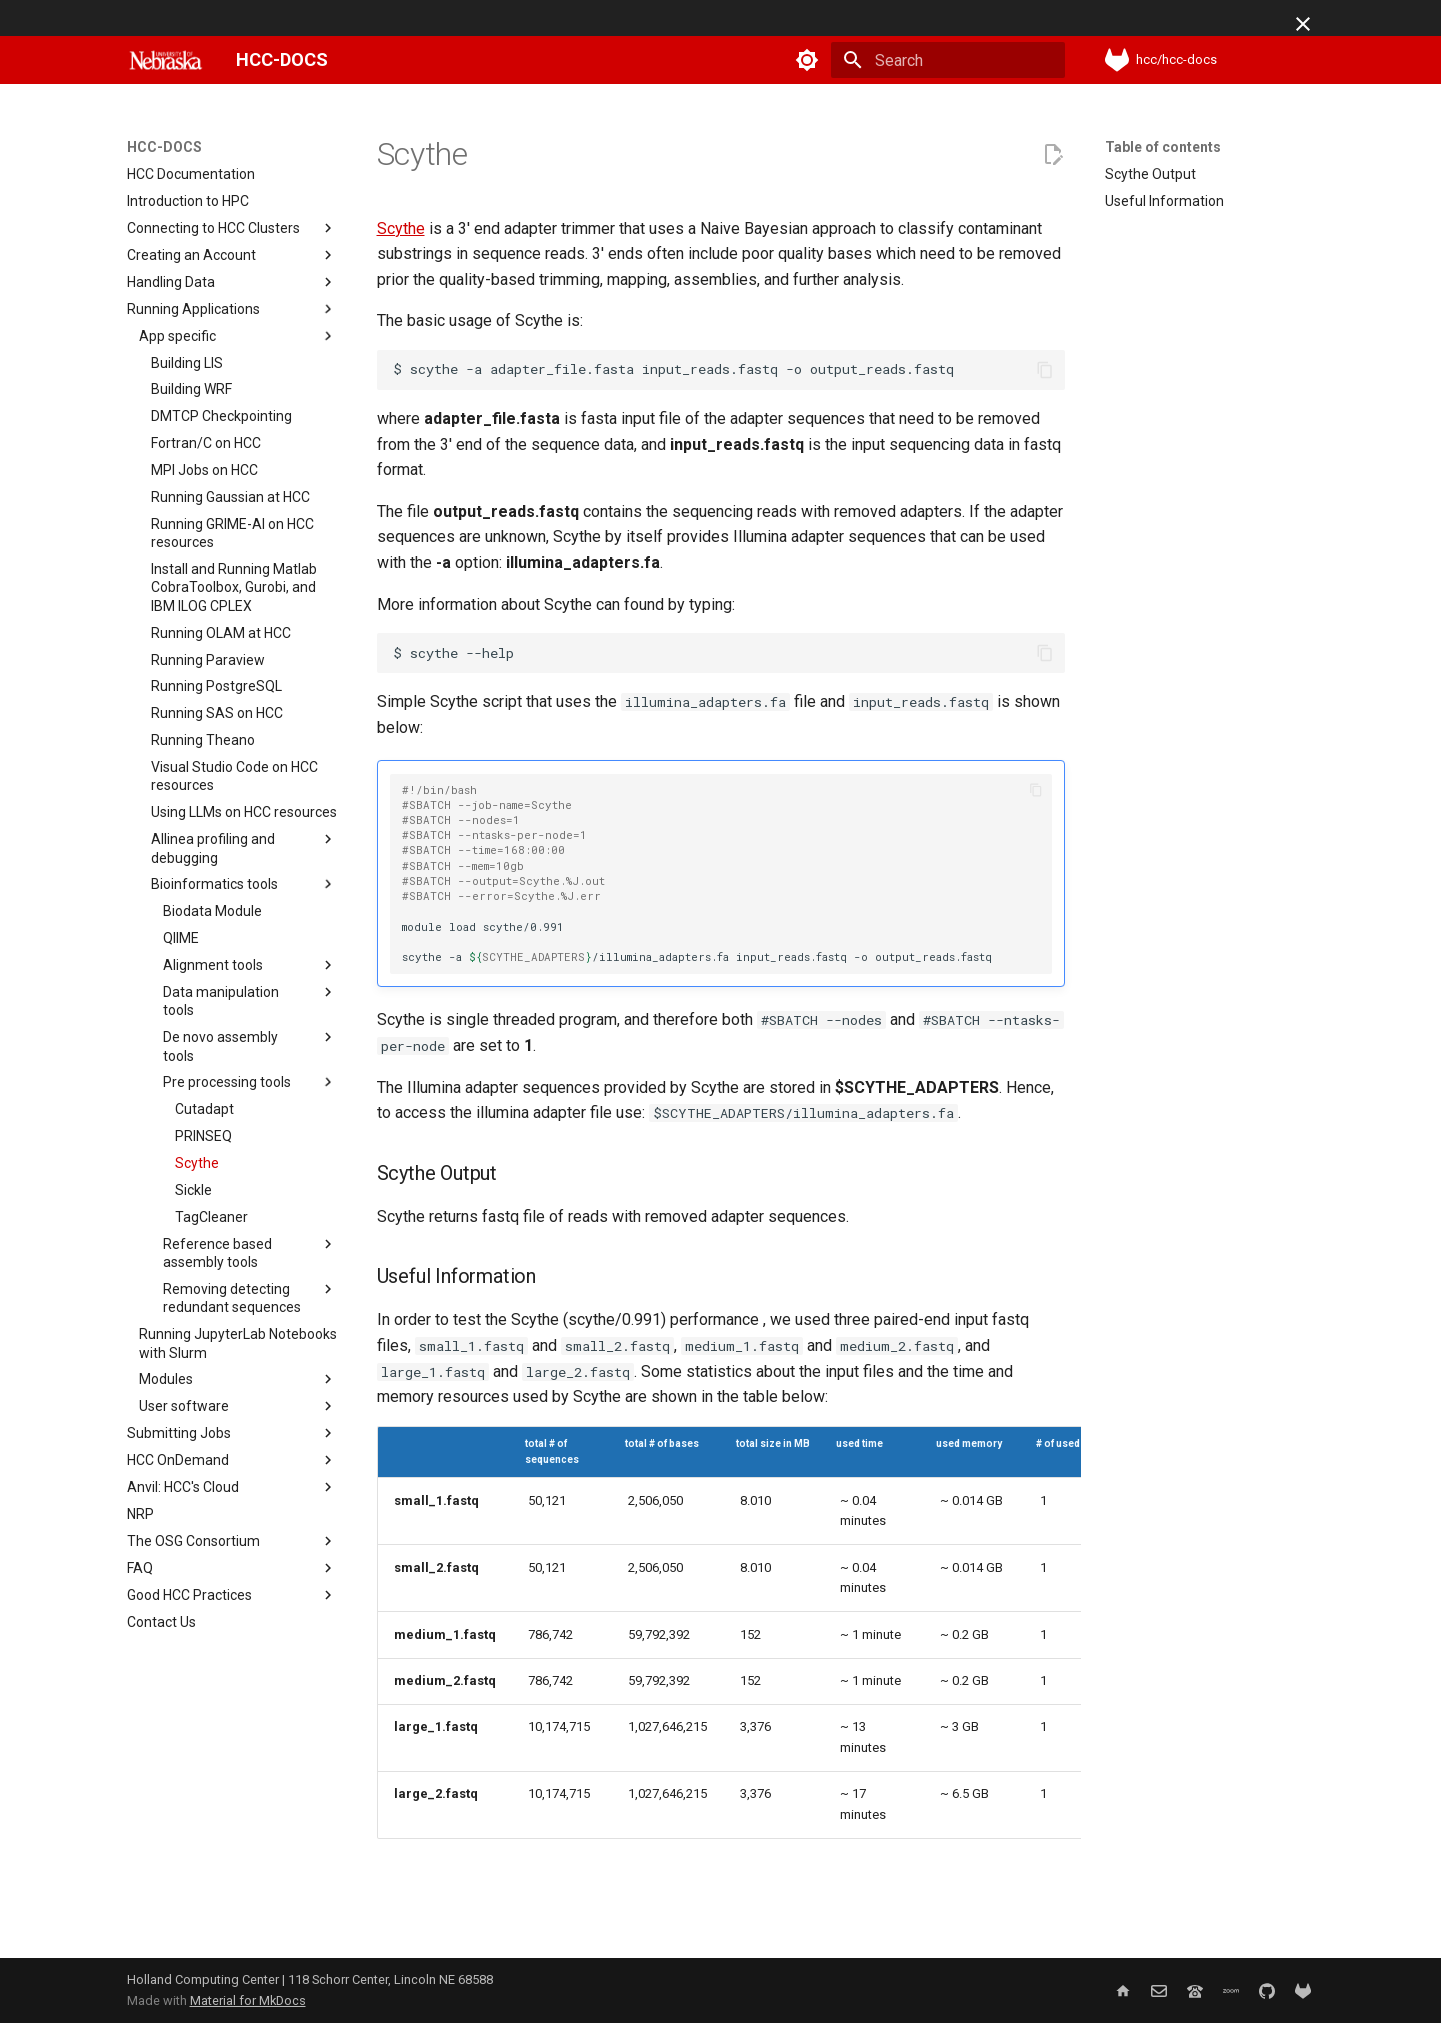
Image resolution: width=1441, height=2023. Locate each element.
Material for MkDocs (248, 2000)
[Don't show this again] (1303, 24)
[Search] (948, 60)
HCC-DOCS (164, 147)
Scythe (401, 228)
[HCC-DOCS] (165, 60)
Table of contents (1163, 147)
